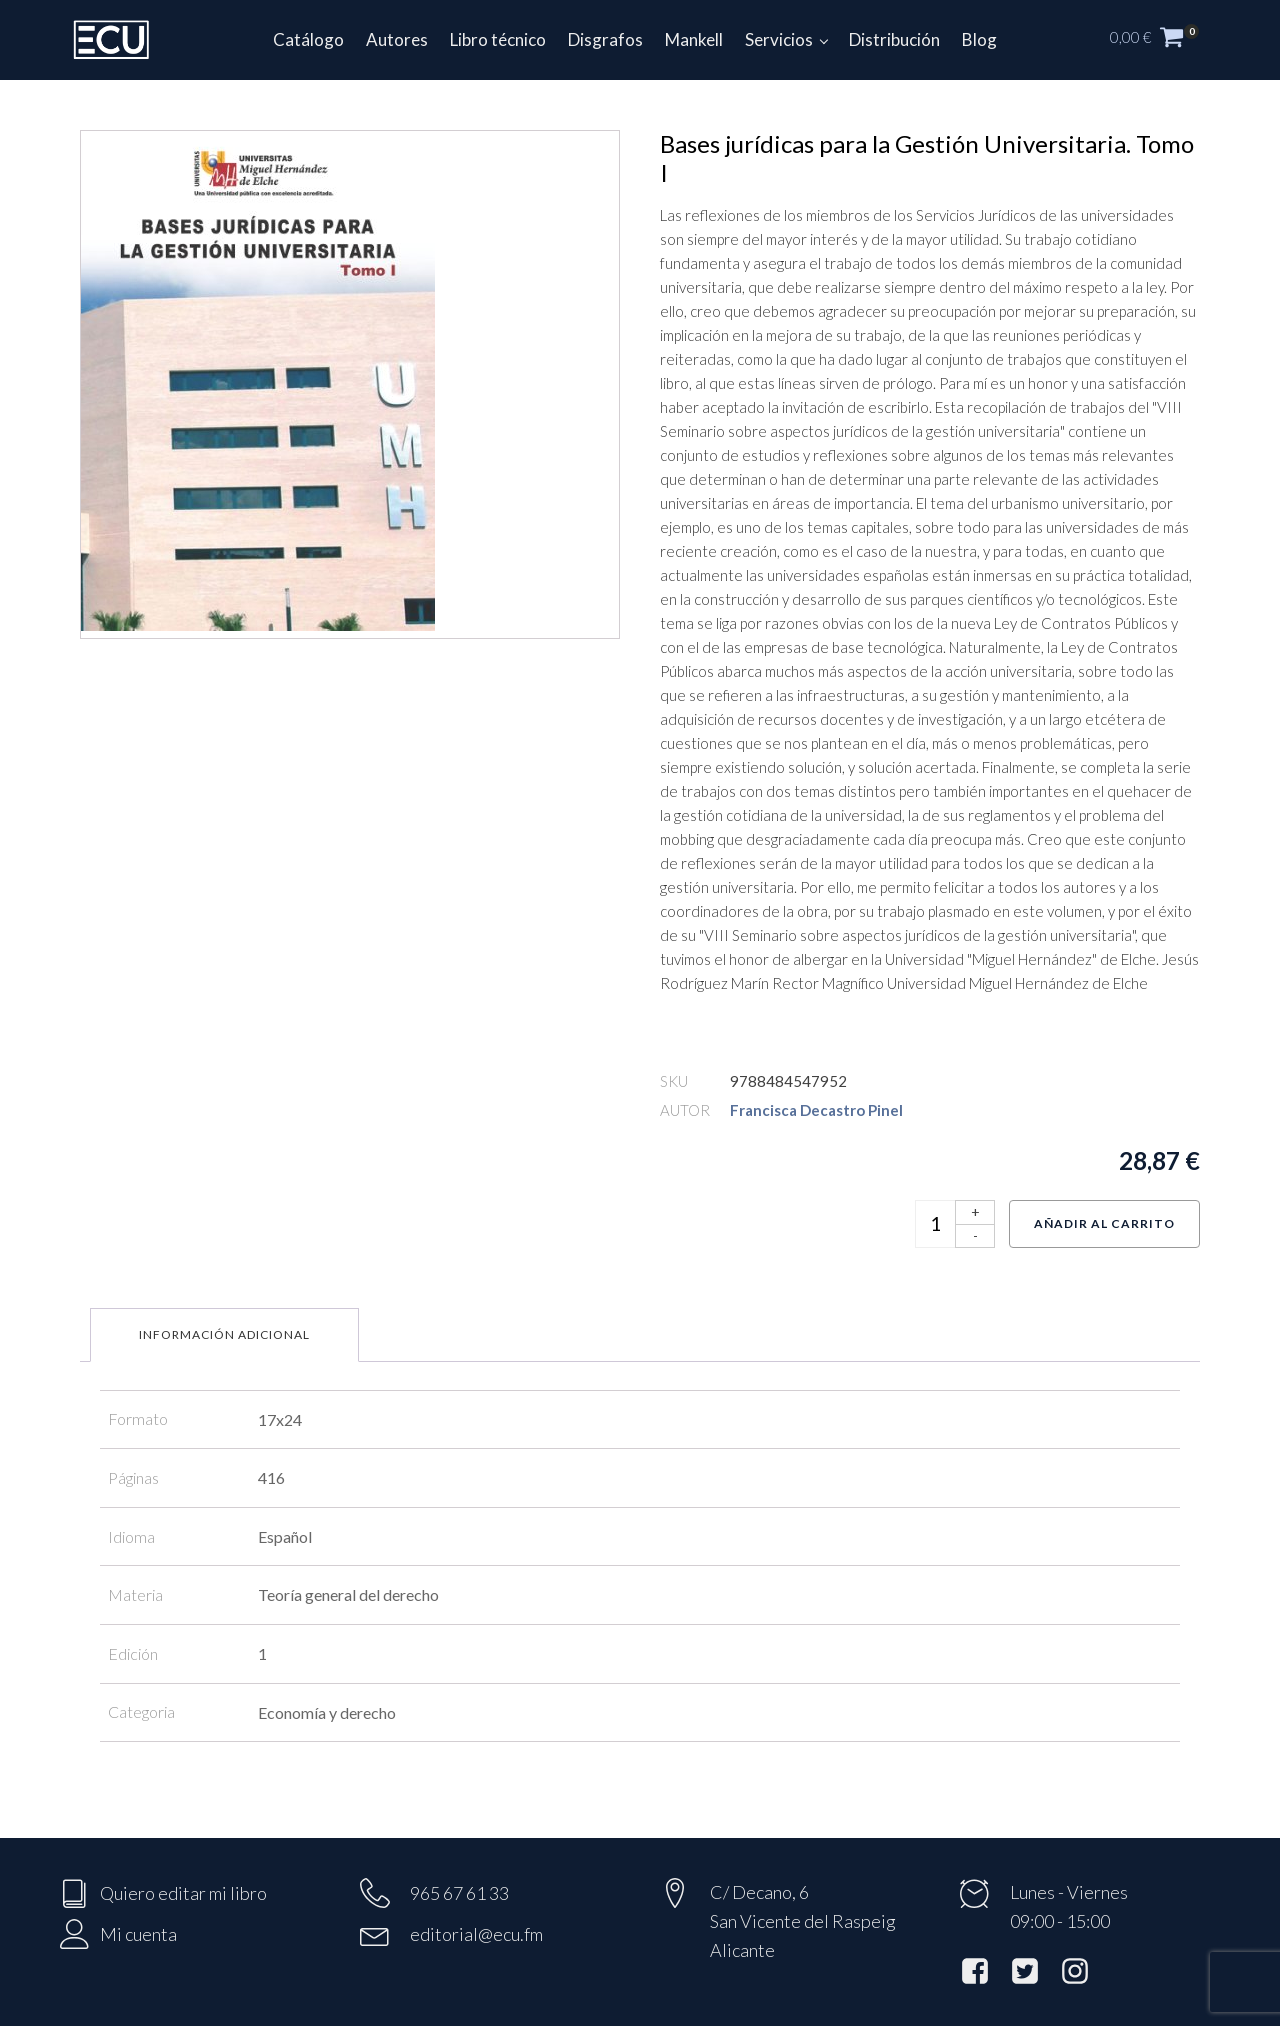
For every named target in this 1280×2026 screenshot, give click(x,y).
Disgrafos (605, 39)
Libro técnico (498, 39)
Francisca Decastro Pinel (816, 1110)
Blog (979, 39)
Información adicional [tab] (224, 1334)
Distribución (894, 39)
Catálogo (308, 39)
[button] (1165, 40)
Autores (397, 39)
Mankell (694, 39)
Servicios (779, 39)
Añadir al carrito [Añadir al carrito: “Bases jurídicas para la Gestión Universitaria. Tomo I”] (1104, 1223)
